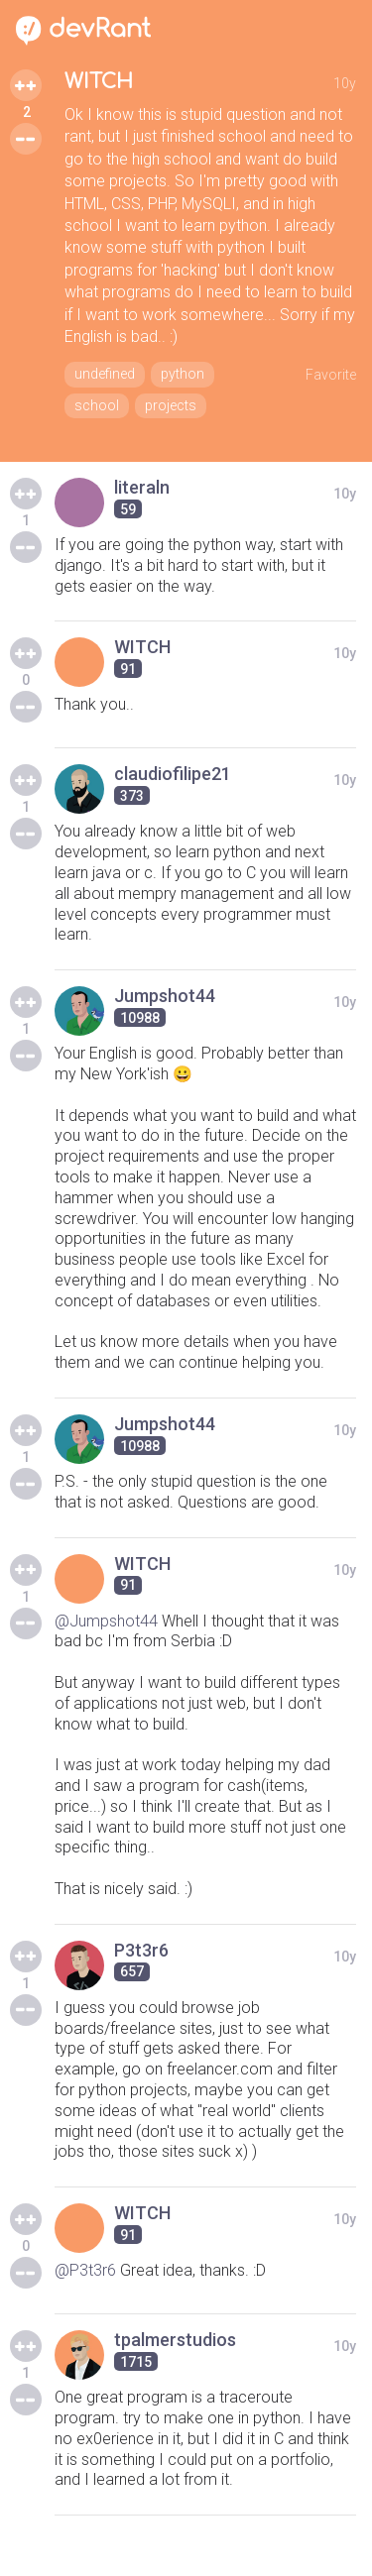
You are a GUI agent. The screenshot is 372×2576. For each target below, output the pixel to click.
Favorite (331, 375)
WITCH (98, 81)
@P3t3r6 (85, 2270)
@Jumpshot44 (106, 1621)
